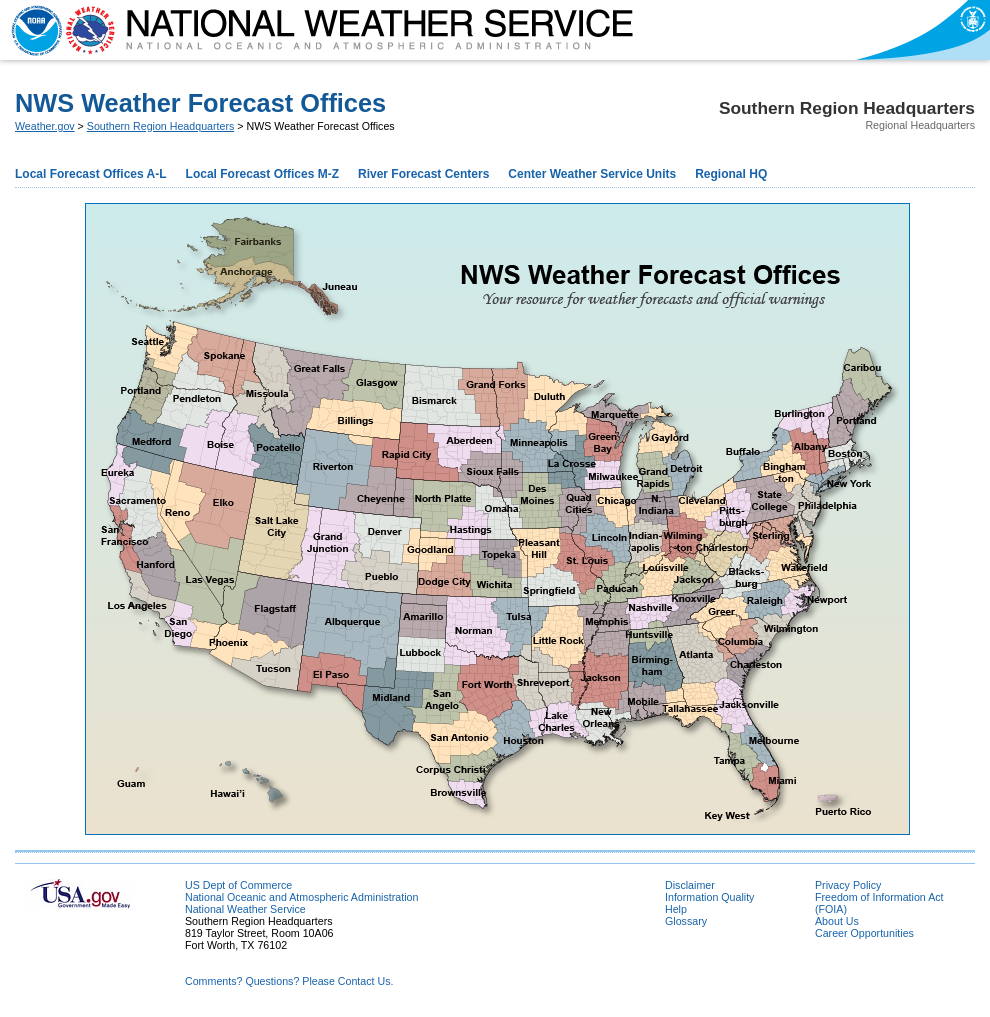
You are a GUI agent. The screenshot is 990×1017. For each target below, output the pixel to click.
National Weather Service (245, 909)
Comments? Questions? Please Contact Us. (289, 981)
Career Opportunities (864, 933)
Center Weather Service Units (592, 174)
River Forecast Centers (423, 174)
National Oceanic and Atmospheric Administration (301, 897)
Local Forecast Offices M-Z (262, 174)
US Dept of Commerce (238, 885)
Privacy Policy (848, 885)
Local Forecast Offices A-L (91, 174)
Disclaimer (690, 885)
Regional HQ (731, 174)
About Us (837, 921)
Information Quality (709, 897)
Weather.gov (45, 126)
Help (676, 909)
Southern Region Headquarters (161, 126)
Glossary (686, 921)
